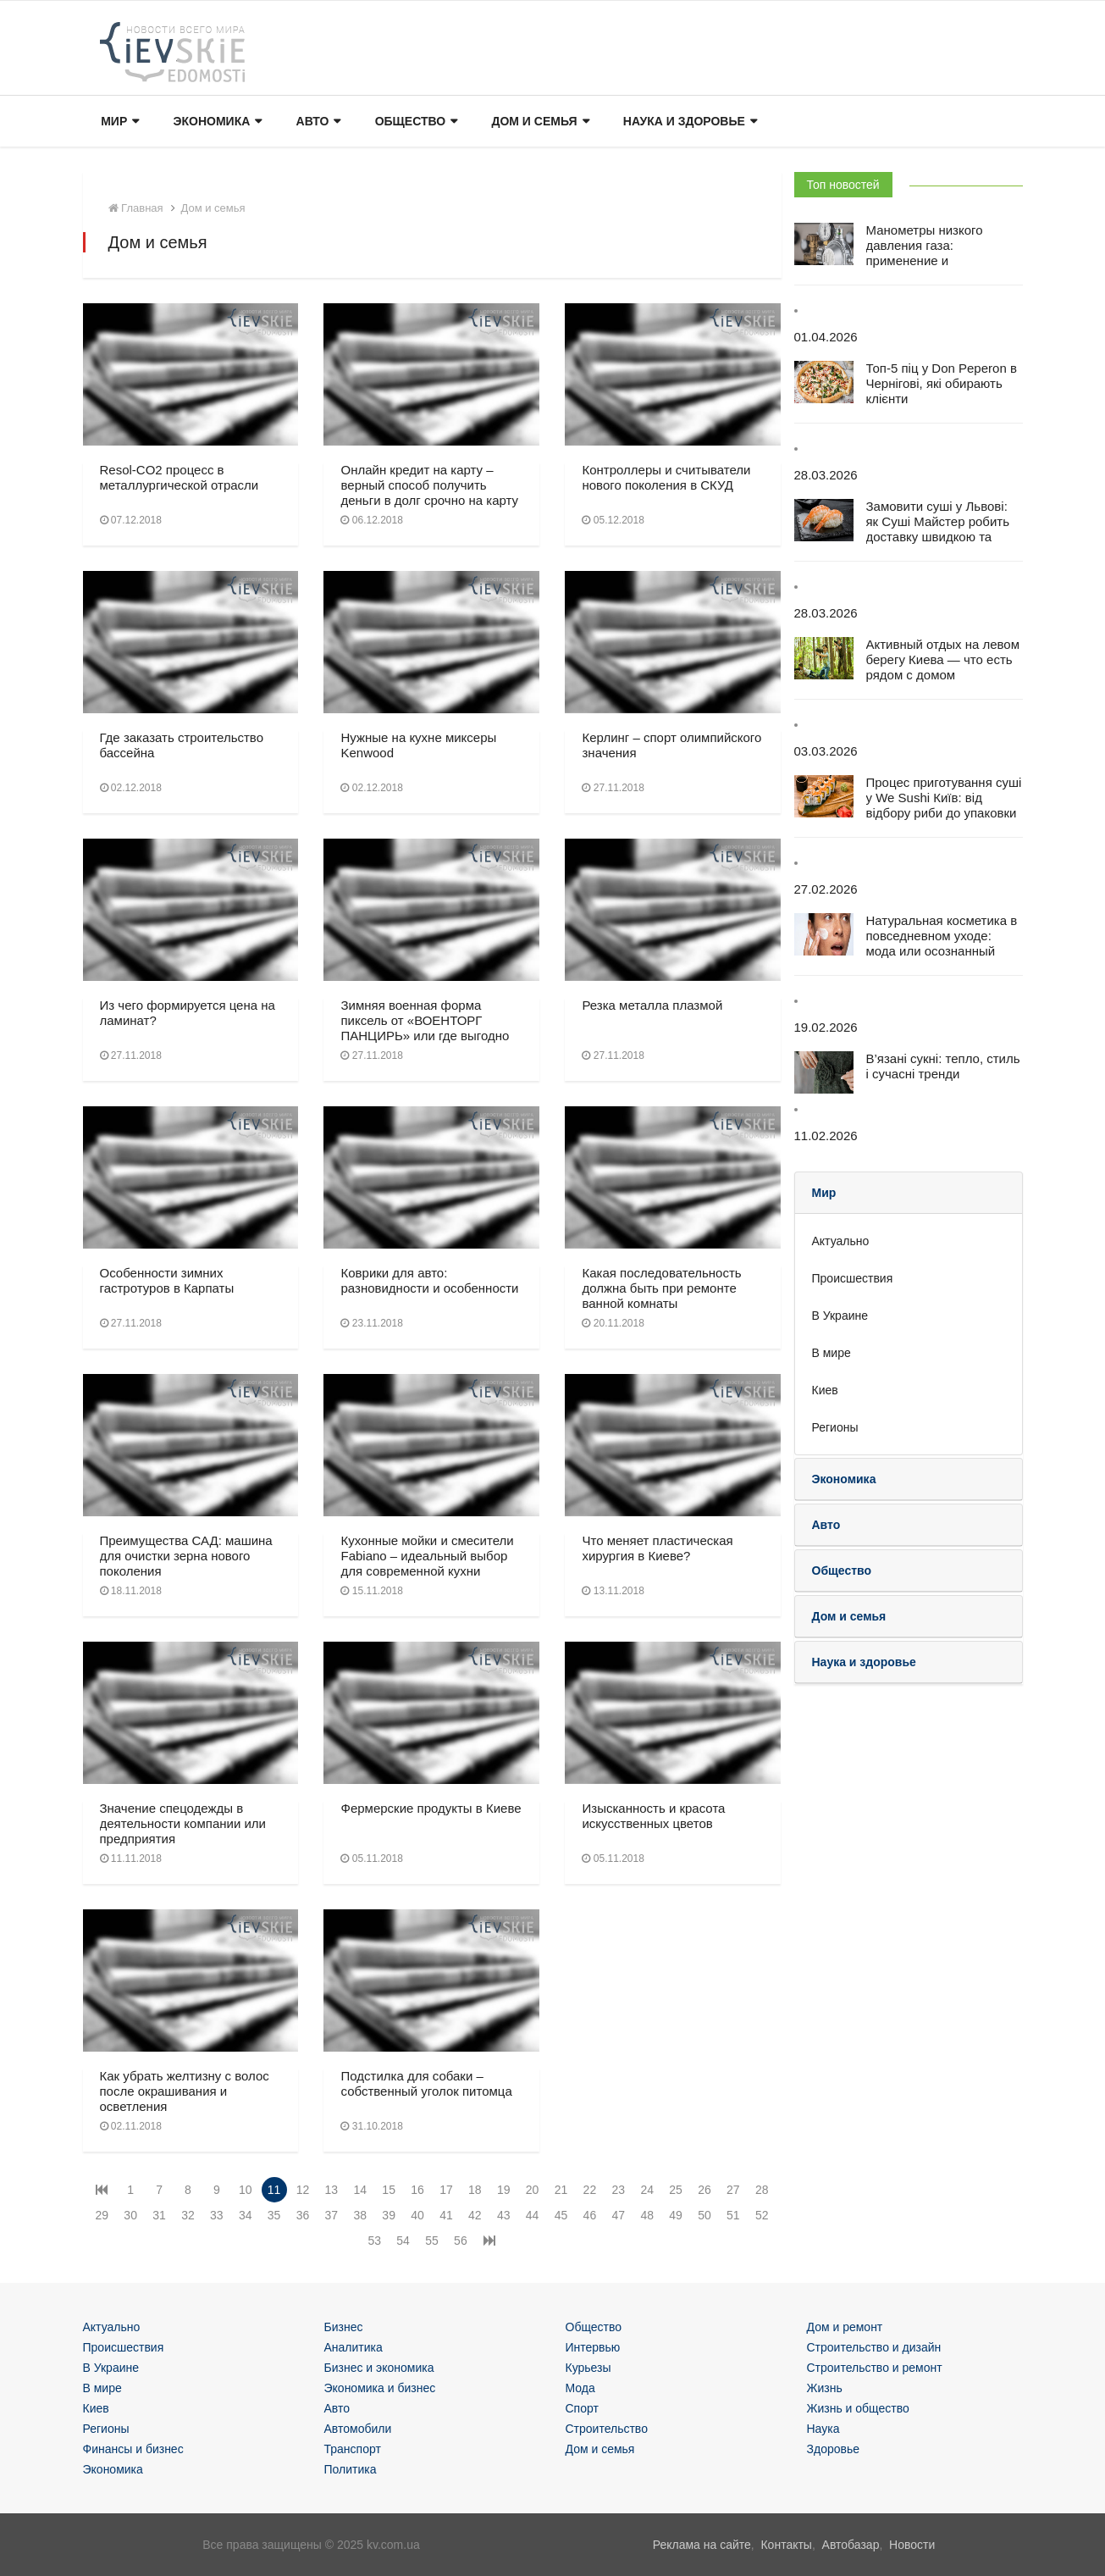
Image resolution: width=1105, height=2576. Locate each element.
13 (332, 2190)
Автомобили (358, 2428)
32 (188, 2215)
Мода (580, 2388)
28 (762, 2190)
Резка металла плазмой (652, 1005)
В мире (831, 1353)
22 (590, 2190)
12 (303, 2190)
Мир (119, 122)
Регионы (835, 1427)
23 (618, 2190)
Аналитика (353, 2347)
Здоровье (833, 2449)
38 (360, 2215)
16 (417, 2190)
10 (245, 2190)
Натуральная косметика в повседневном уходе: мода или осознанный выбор (942, 943)
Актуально (841, 1241)
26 (704, 2190)
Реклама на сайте (702, 2544)
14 (360, 2190)
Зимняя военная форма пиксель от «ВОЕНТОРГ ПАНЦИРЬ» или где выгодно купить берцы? (424, 1028)
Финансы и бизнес (133, 2449)
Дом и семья (538, 122)
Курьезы (588, 2367)
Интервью (593, 2347)
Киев (825, 1390)
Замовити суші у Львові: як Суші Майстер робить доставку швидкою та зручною (938, 529)
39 (388, 2215)
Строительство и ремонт (874, 2367)
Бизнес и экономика (379, 2367)
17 (446, 2190)
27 (733, 2190)
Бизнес (343, 2327)
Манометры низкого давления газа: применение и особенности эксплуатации (924, 260)
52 (762, 2215)
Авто (316, 122)
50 (704, 2215)
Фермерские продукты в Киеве (430, 1808)
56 (460, 2240)
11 (274, 2190)
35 (274, 2215)
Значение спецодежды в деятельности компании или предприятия (183, 1823)
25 (675, 2190)
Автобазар (851, 2544)
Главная (135, 208)
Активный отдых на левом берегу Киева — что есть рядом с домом (943, 659)
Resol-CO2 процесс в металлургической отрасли (179, 477)
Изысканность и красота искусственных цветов (653, 1816)
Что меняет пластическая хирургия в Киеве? (657, 1548)
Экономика (216, 122)
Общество (414, 122)
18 (475, 2190)
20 (532, 2190)
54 (403, 2240)
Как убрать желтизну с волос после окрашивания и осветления (184, 2091)
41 (446, 2215)
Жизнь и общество (858, 2408)
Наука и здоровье (687, 122)
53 (374, 2240)
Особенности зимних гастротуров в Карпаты (167, 1280)
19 (504, 2190)
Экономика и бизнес (380, 2388)
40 (417, 2215)
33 (217, 2215)
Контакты (785, 2544)
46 (590, 2215)
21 (561, 2190)
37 (332, 2215)
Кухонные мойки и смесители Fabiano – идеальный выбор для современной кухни (426, 1555)
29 (101, 2215)
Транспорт (352, 2449)
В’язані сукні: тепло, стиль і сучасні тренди (943, 1066)
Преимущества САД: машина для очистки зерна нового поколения (186, 1555)
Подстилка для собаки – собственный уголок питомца (425, 2083)
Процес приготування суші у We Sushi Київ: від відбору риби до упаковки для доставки (944, 805)
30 (130, 2215)
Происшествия (852, 1278)
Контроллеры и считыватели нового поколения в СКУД (666, 477)
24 (647, 2190)
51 (733, 2215)
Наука (823, 2428)
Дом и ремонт (845, 2327)
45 (561, 2215)
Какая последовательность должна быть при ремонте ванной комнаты (661, 1288)
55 (432, 2240)
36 (303, 2215)
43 (504, 2215)
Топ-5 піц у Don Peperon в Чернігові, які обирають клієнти (941, 383)
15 (388, 2190)
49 (675, 2215)
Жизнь (825, 2388)
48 (647, 2215)
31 (159, 2215)
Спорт (582, 2408)
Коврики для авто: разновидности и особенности (429, 1280)
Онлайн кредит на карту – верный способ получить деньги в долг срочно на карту (429, 485)
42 (475, 2215)
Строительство (607, 2428)
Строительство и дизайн (874, 2347)
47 (618, 2215)
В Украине (840, 1315)
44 (532, 2215)
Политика (350, 2469)
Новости (912, 2544)
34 (245, 2215)
